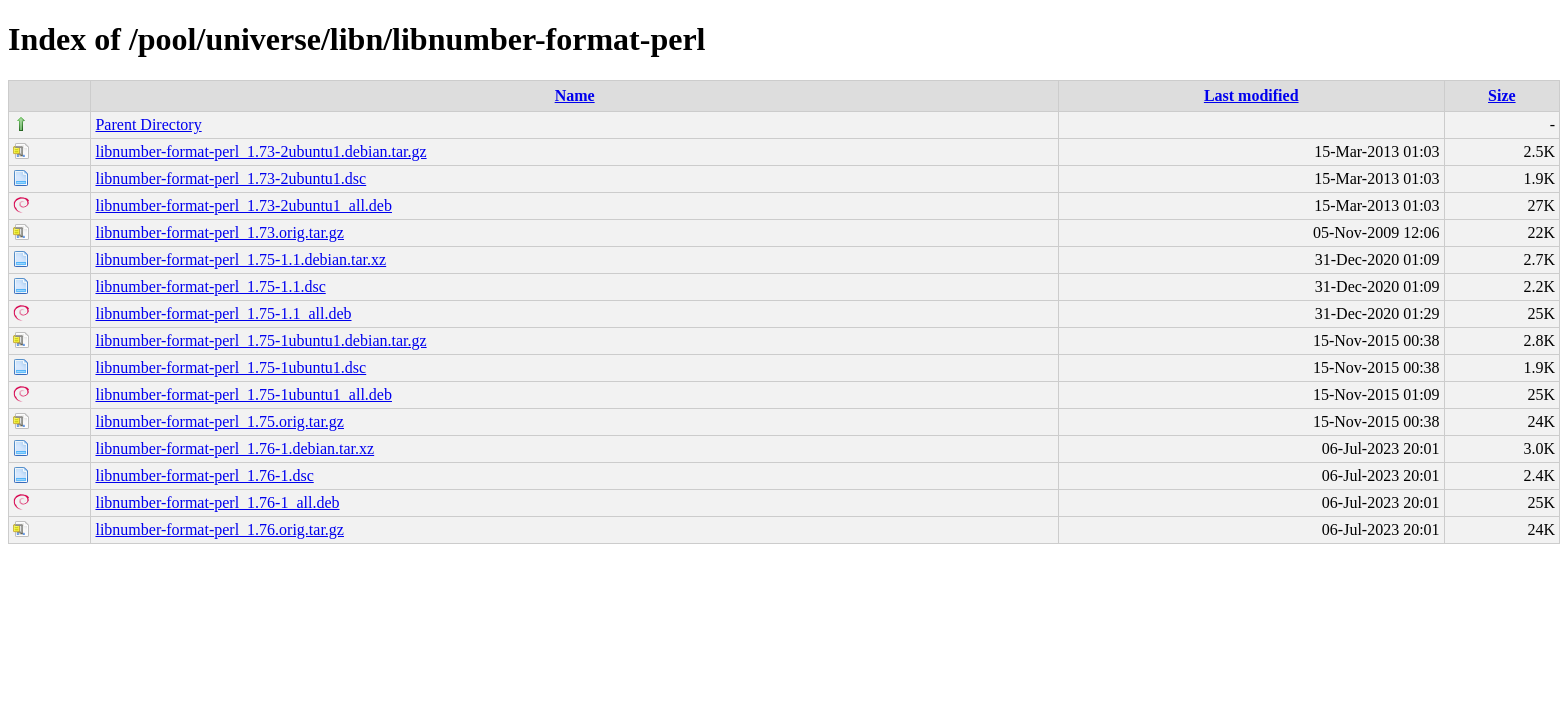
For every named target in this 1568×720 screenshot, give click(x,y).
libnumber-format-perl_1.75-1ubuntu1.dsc (230, 367)
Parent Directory (148, 124)
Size (1502, 95)
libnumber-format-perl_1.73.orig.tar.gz (219, 232)
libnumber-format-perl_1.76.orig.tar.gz (219, 529)
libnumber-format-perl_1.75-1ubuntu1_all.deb (243, 394)
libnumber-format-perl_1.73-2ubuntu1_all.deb (243, 205)
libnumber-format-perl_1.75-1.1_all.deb (223, 313)
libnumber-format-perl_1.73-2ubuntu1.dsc (230, 178)
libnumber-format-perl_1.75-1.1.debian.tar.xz (240, 259)
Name (575, 95)
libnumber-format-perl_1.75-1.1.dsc (210, 286)
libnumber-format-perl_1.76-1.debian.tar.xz (234, 448)
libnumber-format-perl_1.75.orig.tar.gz (219, 421)
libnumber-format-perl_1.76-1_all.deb (217, 502)
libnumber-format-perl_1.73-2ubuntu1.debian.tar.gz (260, 151)
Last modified (1251, 95)
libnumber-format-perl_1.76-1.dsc (204, 475)
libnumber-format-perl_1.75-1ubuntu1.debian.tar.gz (260, 340)
